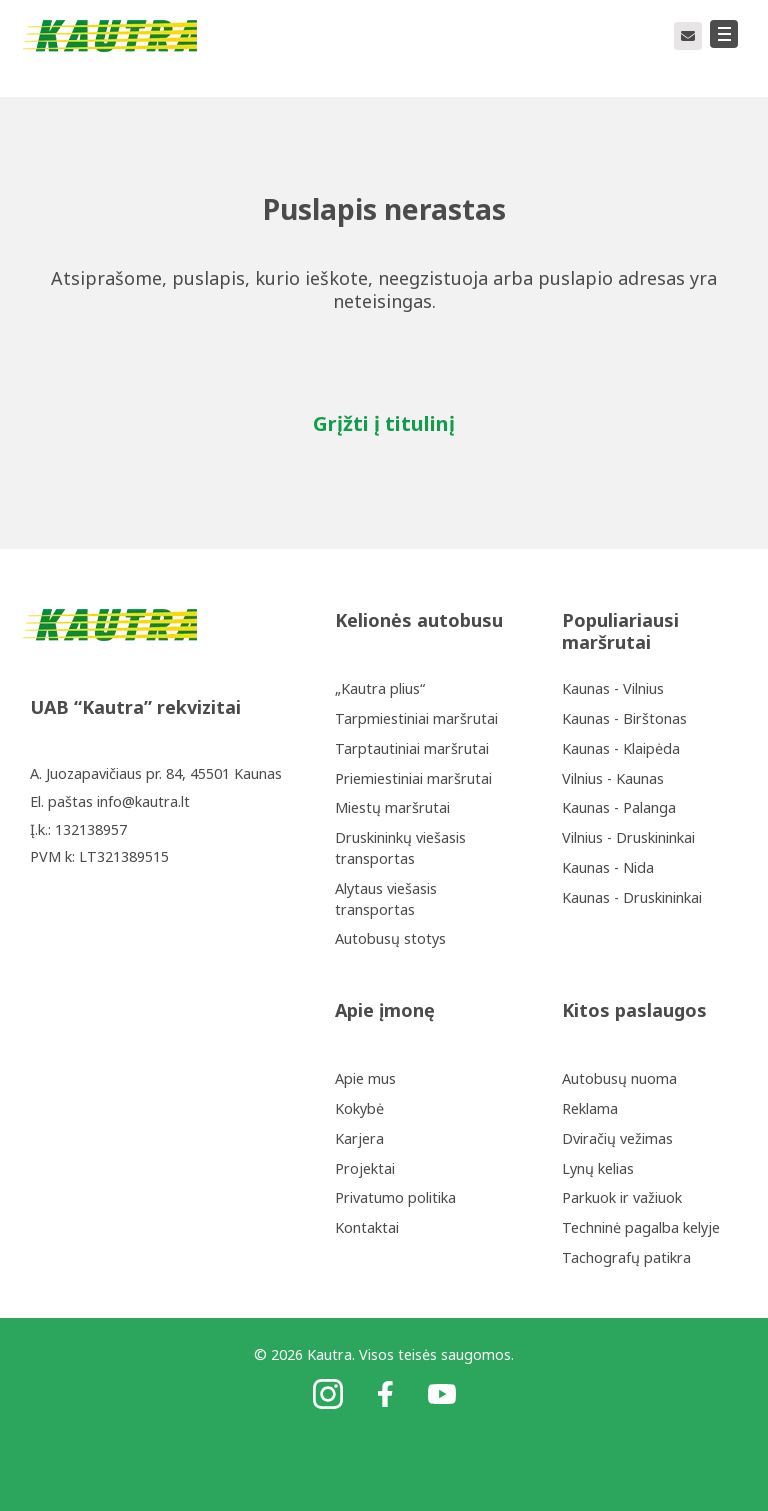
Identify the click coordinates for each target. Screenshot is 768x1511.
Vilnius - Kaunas (613, 778)
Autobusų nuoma (619, 1078)
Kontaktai (367, 1227)
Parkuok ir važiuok (622, 1197)
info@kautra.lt (143, 801)
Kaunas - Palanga (619, 807)
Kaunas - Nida (608, 867)
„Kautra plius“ (380, 688)
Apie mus (365, 1078)
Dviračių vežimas (617, 1138)
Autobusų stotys (390, 938)
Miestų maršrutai (392, 807)
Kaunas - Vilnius (613, 688)
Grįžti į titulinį (384, 423)
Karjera (359, 1138)
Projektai (365, 1168)
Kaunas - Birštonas (624, 718)
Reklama (590, 1108)
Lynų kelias (598, 1168)
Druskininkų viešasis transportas (400, 848)
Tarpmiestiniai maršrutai (416, 718)
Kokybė (359, 1108)
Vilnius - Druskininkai (628, 837)
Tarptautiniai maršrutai (412, 748)
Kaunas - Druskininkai (632, 897)
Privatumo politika (395, 1197)
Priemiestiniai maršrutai (413, 778)
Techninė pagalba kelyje (641, 1227)
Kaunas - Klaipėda (621, 748)
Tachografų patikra (626, 1257)
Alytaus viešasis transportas (386, 899)
